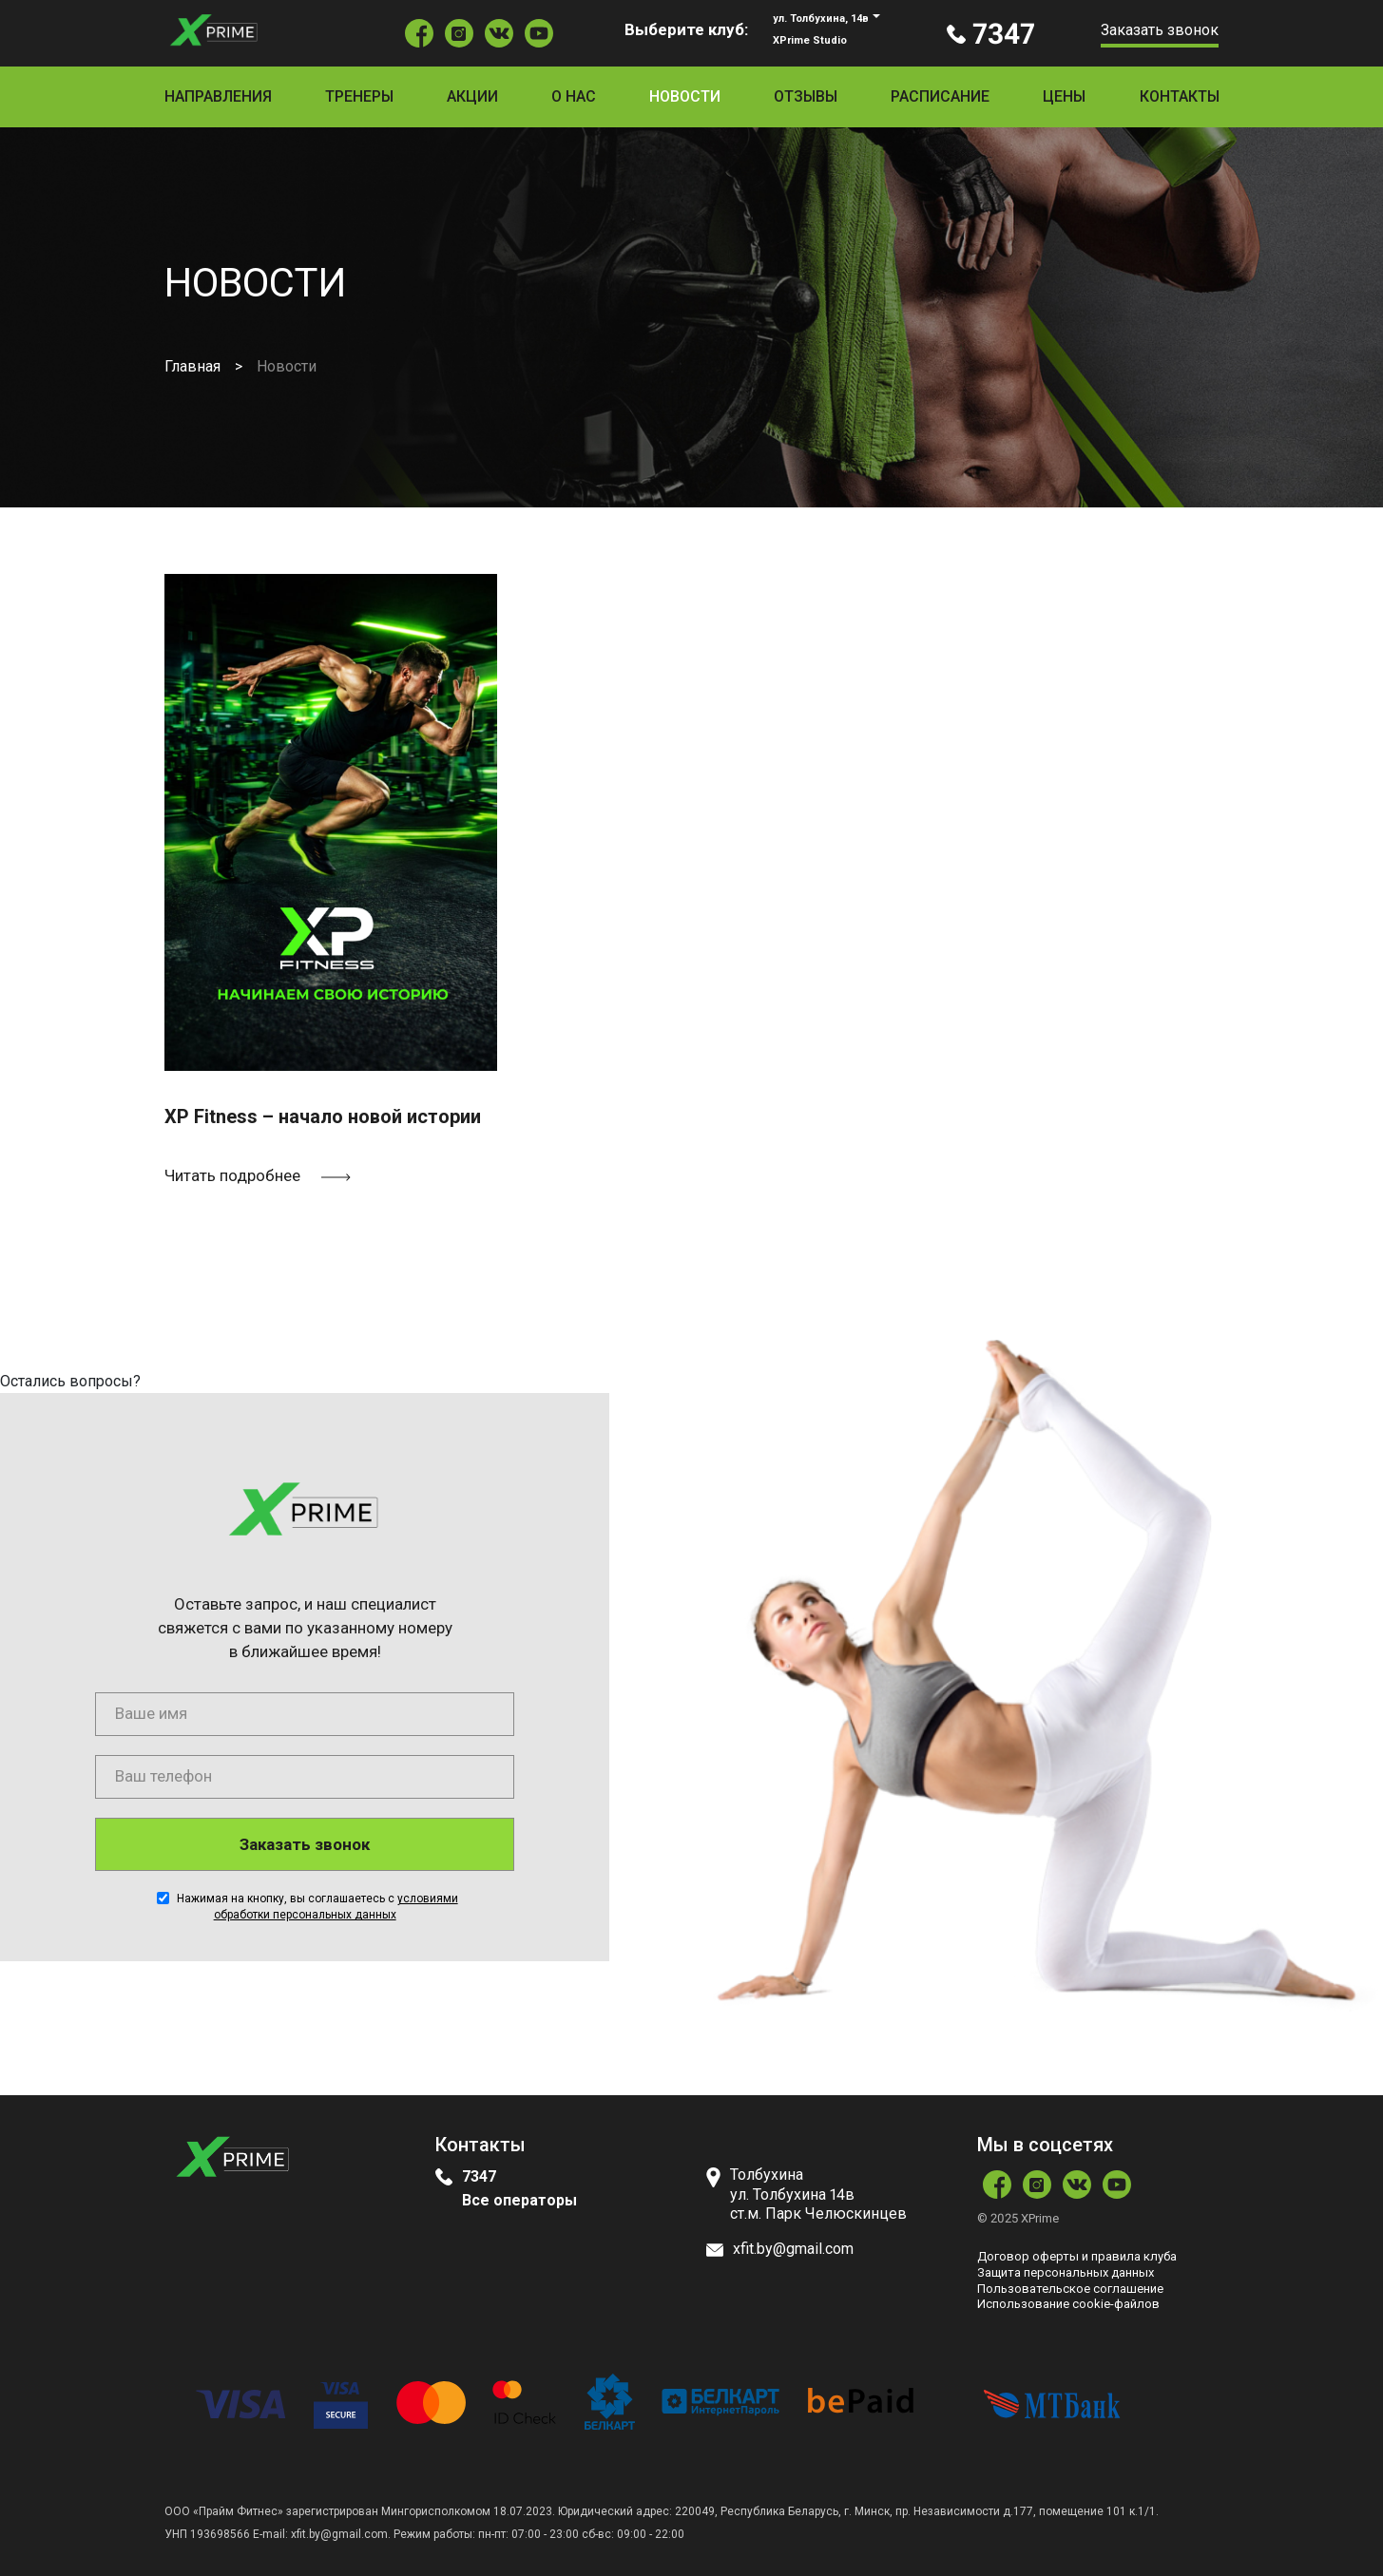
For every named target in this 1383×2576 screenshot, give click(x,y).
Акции (472, 96)
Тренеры (359, 96)
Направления (218, 96)
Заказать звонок (1160, 30)
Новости (684, 96)
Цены (1064, 96)
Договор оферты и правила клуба (1077, 2256)
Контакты (1180, 96)
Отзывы (805, 96)
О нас (573, 96)
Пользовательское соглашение (1070, 2288)
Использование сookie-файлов (1068, 2304)
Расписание (940, 96)
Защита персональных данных (1065, 2272)
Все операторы (519, 2200)
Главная (192, 366)
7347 (479, 2176)
